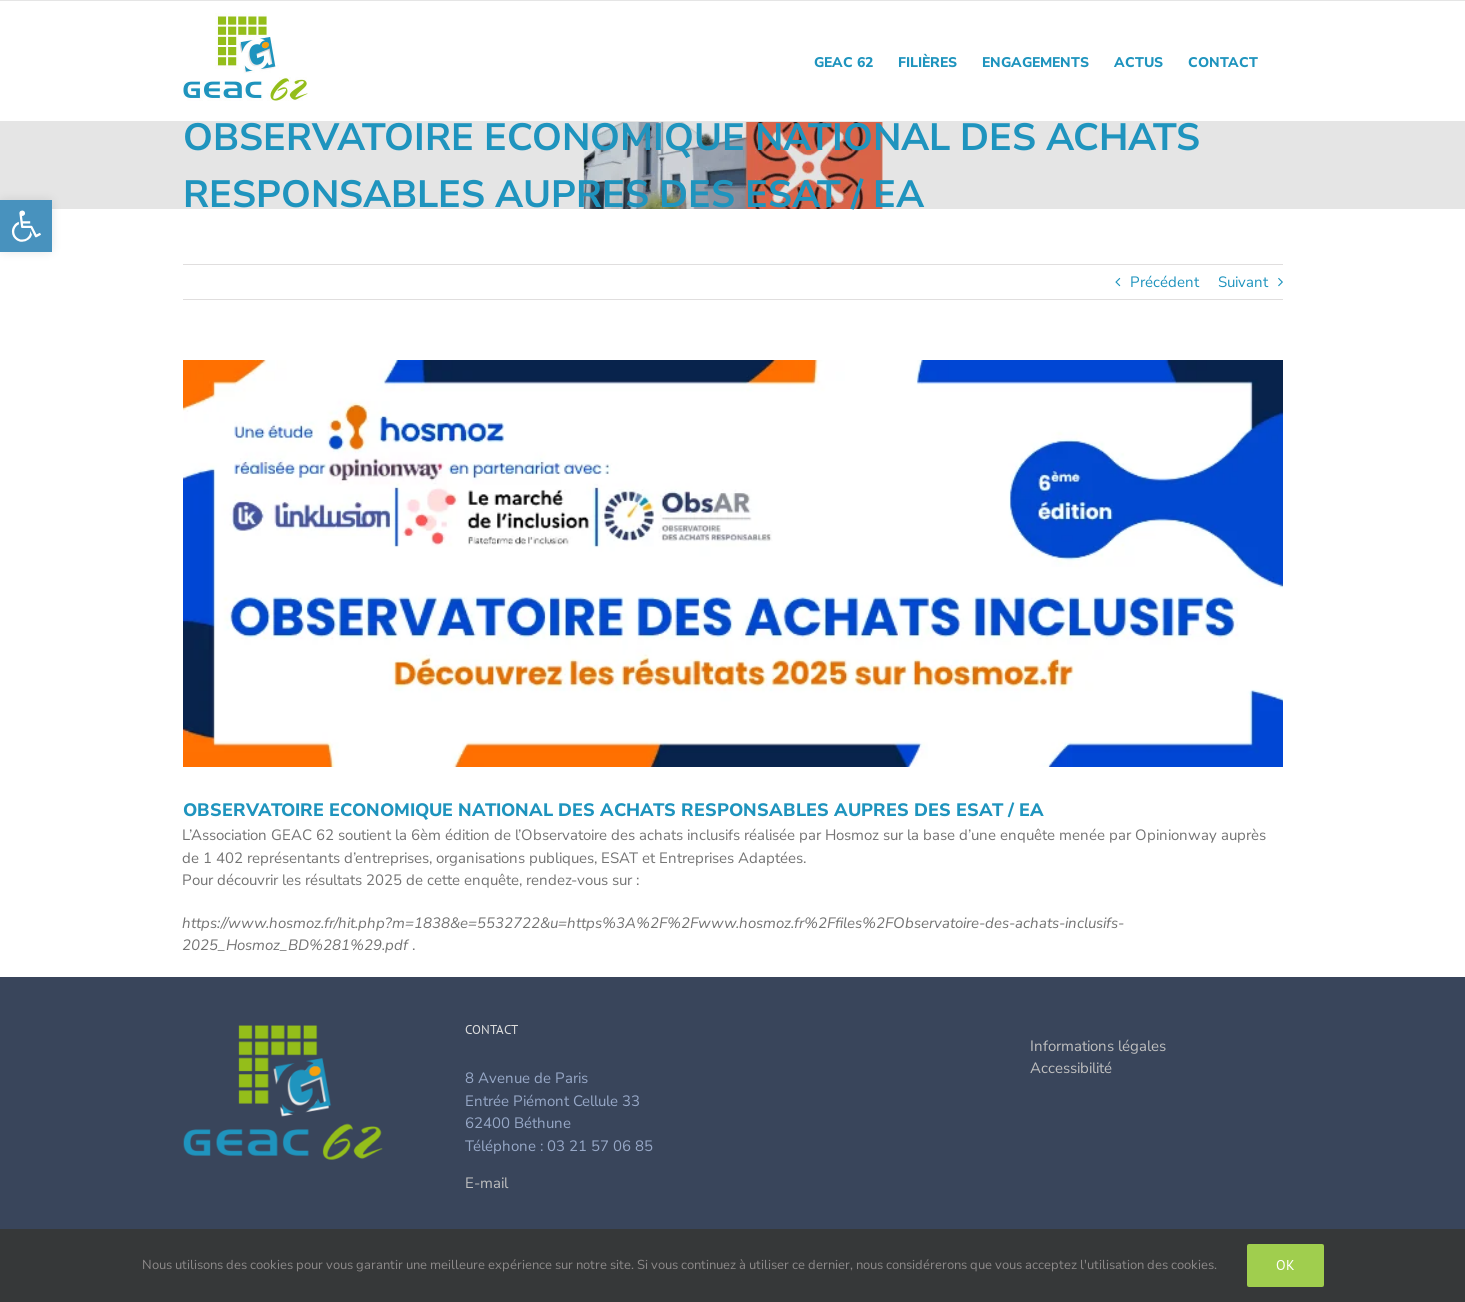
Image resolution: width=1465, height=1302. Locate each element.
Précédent (1164, 282)
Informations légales (1098, 1046)
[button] (26, 226)
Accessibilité (1071, 1068)
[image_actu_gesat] (733, 563)
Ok (1285, 1265)
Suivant (1243, 282)
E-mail (486, 1183)
